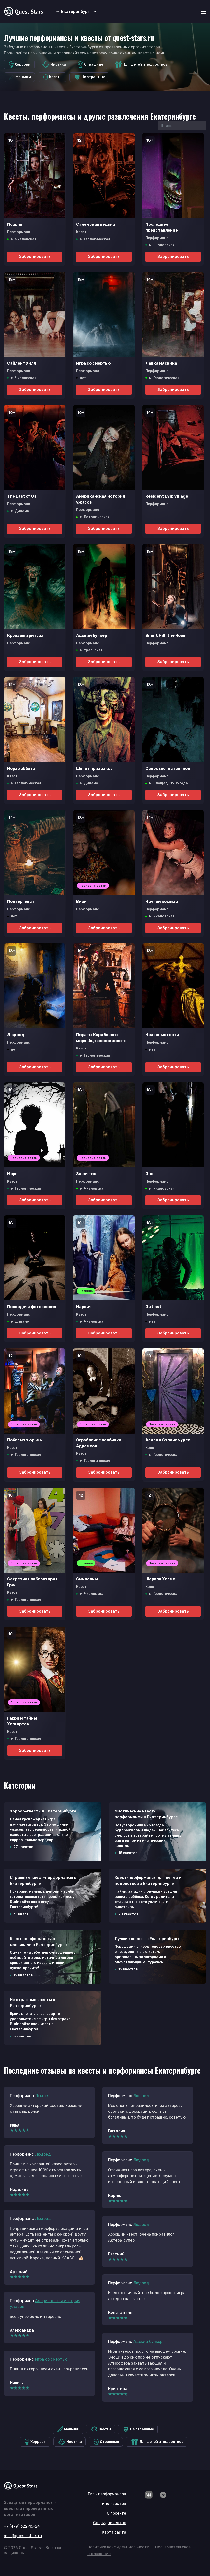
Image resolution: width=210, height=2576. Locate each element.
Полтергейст (20, 901)
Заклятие (86, 1173)
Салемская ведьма (95, 224)
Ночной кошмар (161, 901)
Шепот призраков (94, 768)
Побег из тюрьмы (25, 1440)
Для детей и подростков (141, 64)
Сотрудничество (109, 2522)
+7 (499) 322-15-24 (22, 2526)
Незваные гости (162, 1035)
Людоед (15, 1035)
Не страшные (89, 77)
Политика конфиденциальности (118, 2547)
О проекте (116, 2513)
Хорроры (20, 64)
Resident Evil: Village (166, 496)
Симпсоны (87, 1579)
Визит (82, 901)
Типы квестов (113, 2503)
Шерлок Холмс (160, 1579)
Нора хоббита (21, 768)
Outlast (153, 1306)
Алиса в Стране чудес (167, 1440)
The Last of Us (21, 496)
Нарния (84, 1306)
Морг (12, 1173)
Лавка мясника (161, 363)
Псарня (14, 224)
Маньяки (20, 77)
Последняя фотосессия (31, 1306)
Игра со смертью (93, 363)
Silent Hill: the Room (166, 635)
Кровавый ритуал (25, 635)
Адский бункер (91, 635)
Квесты (53, 77)
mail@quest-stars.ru (23, 2535)
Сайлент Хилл (21, 363)
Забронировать (35, 256)
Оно (149, 1173)
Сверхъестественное (167, 768)
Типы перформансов (106, 2494)
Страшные (90, 64)
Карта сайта (114, 2532)
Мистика (54, 64)
